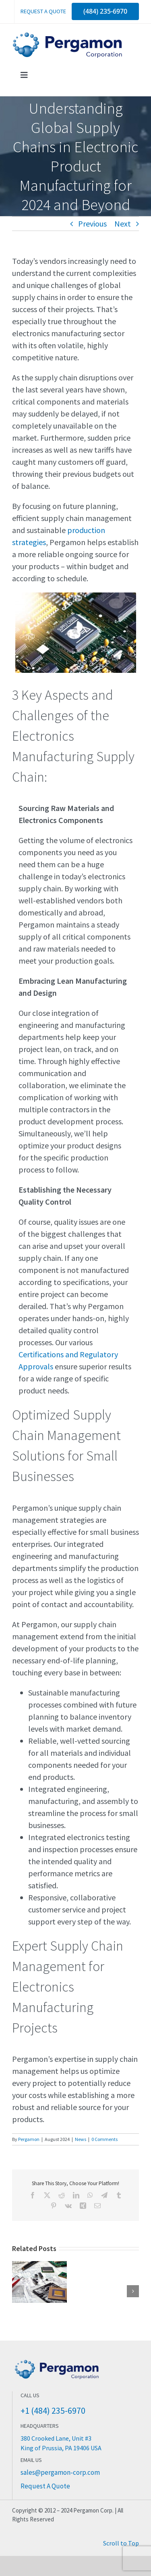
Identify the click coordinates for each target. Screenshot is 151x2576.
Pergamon (28, 2139)
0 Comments (104, 2139)
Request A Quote (45, 2486)
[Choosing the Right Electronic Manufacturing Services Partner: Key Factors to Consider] (39, 2266)
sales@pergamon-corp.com (60, 2472)
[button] (18, 2291)
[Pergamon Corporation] (69, 36)
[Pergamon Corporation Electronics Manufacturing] (56, 2360)
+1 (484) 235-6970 (53, 2410)
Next (122, 224)
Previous (92, 224)
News (80, 2139)
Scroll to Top (121, 2543)
